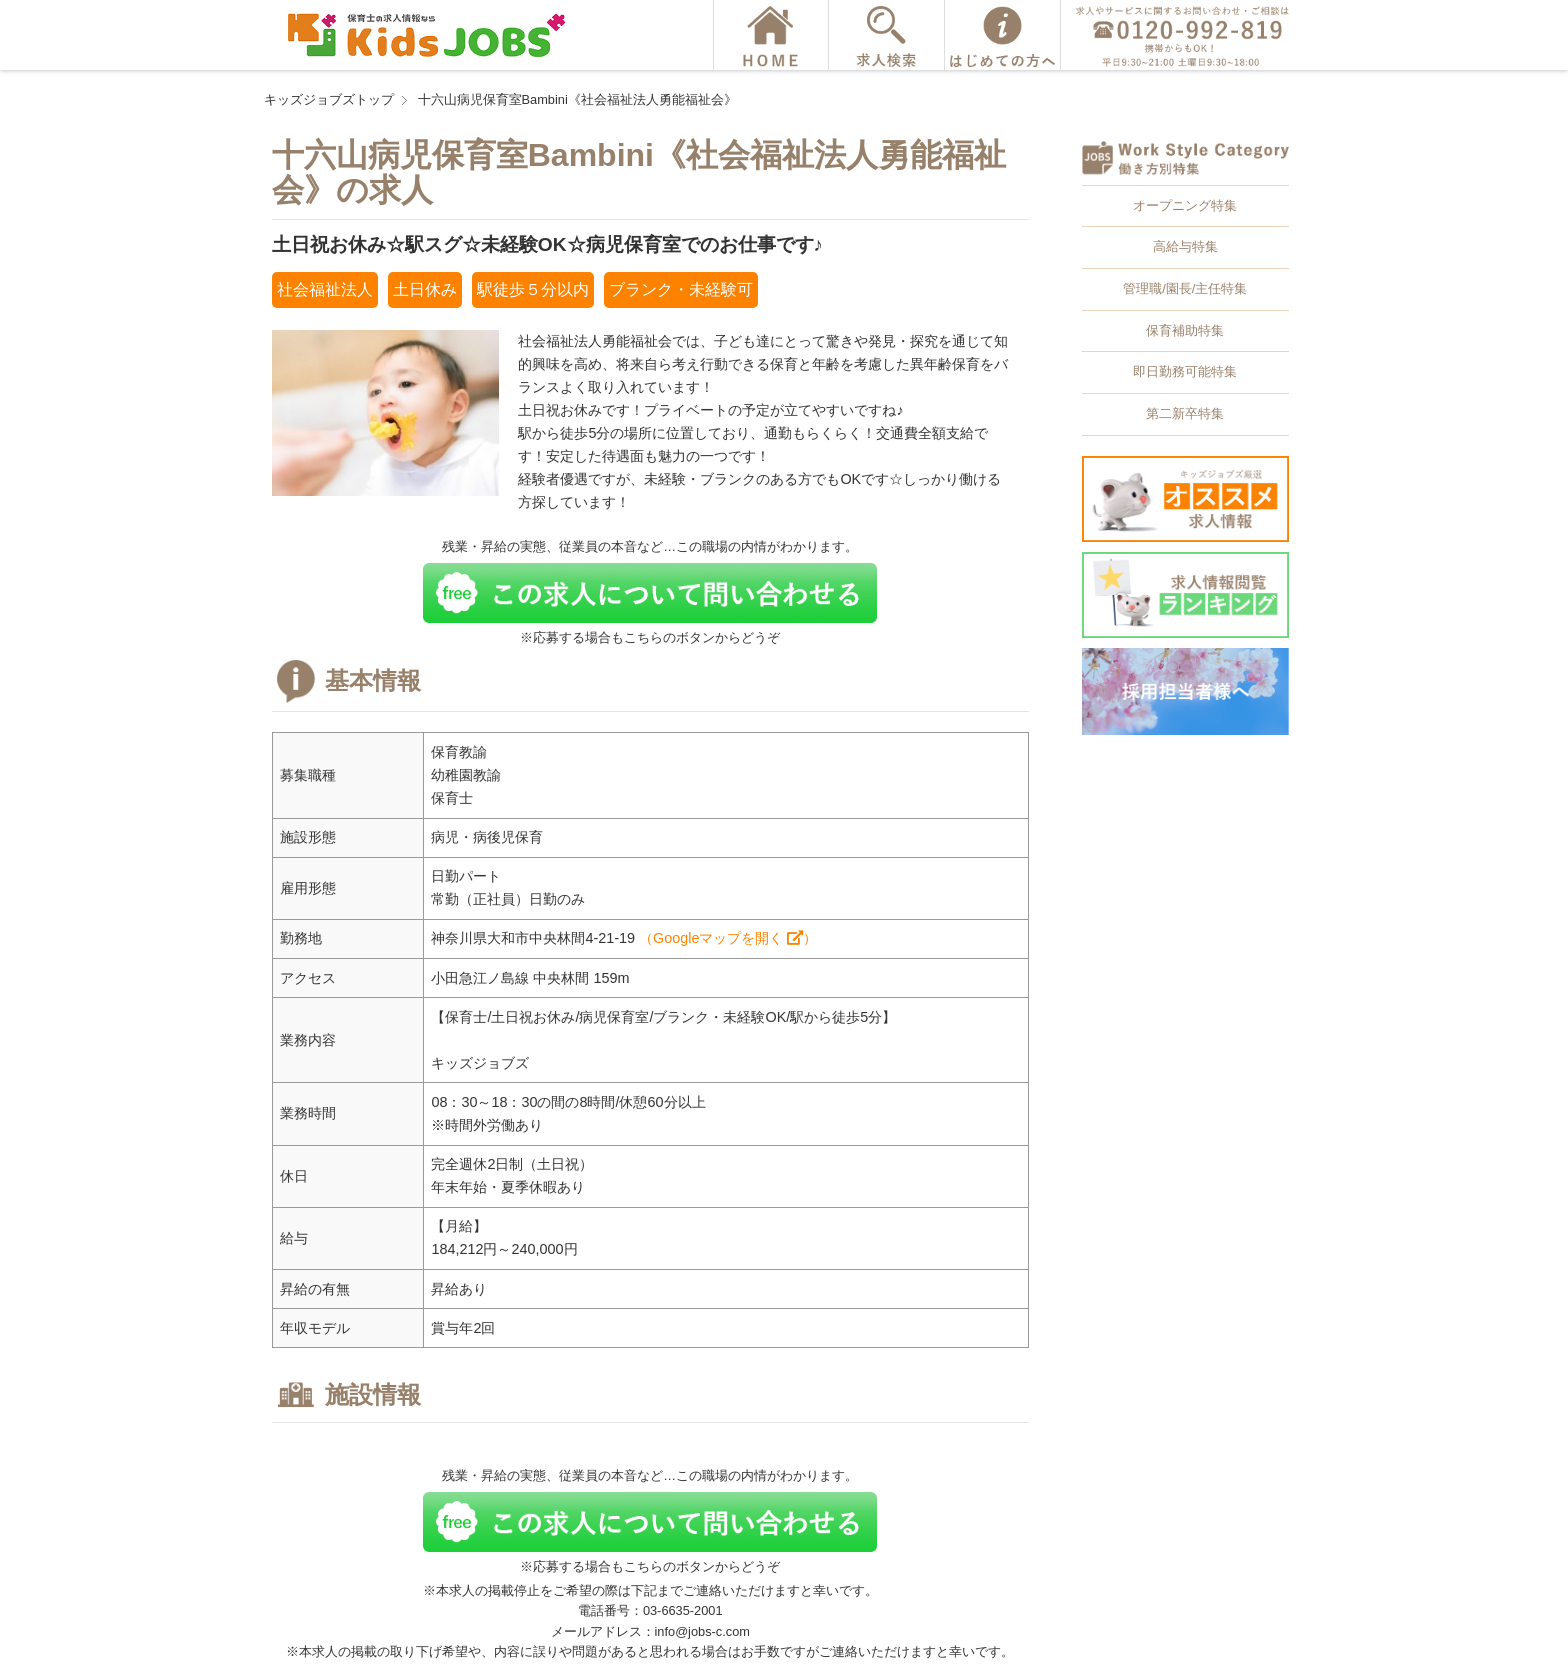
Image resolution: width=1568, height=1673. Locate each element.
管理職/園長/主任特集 (1185, 288)
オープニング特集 (1185, 205)
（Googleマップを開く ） (728, 938)
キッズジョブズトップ (329, 99)
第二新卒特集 (1185, 413)
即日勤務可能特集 (1185, 371)
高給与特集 (1185, 246)
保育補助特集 (1185, 330)
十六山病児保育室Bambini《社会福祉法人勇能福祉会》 (577, 99)
